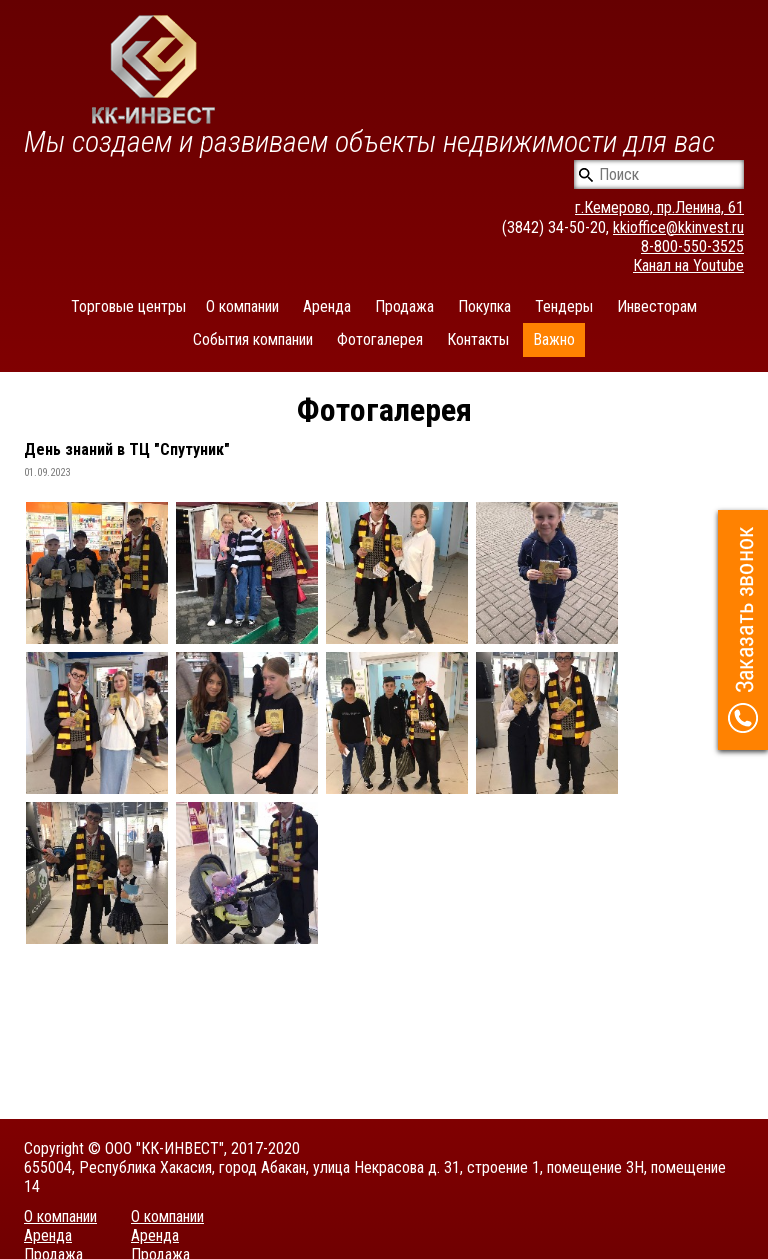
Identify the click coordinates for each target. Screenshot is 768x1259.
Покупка (484, 306)
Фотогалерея (380, 339)
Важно (554, 339)
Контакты (478, 339)
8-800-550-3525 (692, 246)
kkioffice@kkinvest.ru (678, 227)
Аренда (327, 306)
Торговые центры (128, 306)
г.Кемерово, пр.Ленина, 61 (659, 207)
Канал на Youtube (688, 265)
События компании (253, 339)
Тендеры (564, 306)
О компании (242, 306)
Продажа (404, 306)
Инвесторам (657, 306)
